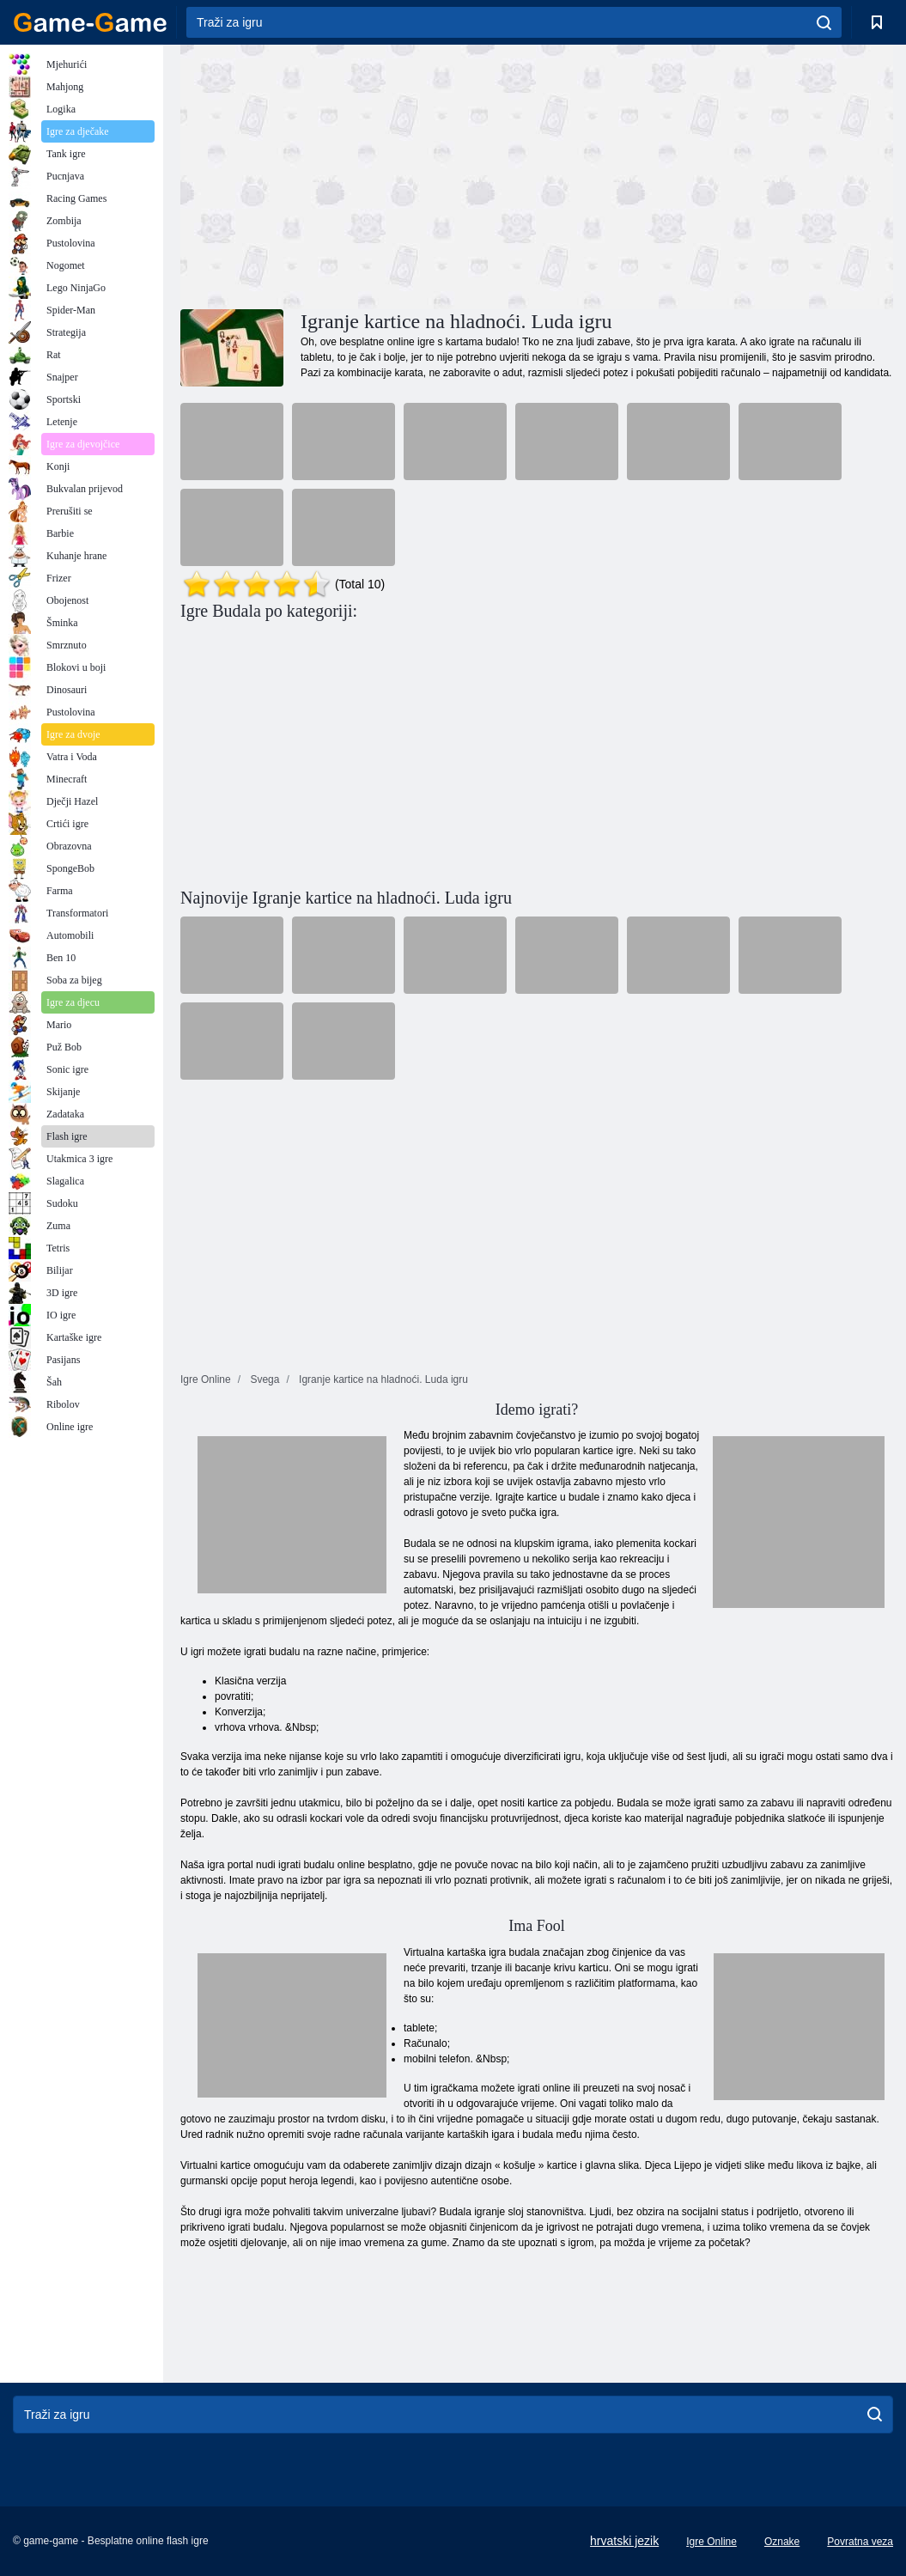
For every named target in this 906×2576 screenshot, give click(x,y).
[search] (824, 22)
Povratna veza (860, 2542)
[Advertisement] (359, 174)
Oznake (782, 2542)
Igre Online (711, 2542)
